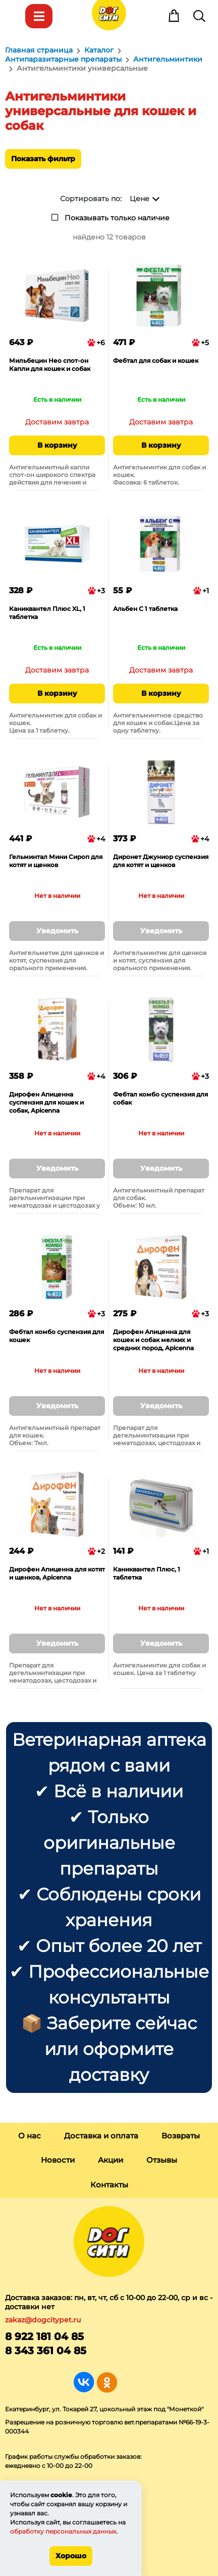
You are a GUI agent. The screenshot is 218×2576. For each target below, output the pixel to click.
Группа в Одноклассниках (106, 2382)
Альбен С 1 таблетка (145, 608)
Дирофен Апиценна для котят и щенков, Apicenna (57, 1573)
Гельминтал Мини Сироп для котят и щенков (55, 861)
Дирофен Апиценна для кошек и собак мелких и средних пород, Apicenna (153, 1340)
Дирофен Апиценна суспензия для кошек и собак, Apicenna (46, 1102)
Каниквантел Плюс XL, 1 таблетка (47, 613)
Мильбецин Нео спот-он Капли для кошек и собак (49, 364)
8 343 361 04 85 (45, 2351)
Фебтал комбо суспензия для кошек (56, 1336)
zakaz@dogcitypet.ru (43, 2319)
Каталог (38, 16)
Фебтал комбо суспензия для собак (160, 1098)
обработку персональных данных (63, 2531)
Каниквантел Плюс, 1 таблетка (146, 1573)
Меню (13, 16)
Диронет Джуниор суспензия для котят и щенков (160, 861)
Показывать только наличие (117, 217)
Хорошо (71, 2555)
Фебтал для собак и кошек (155, 360)
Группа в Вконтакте (84, 2382)
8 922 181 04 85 (44, 2336)
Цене (139, 198)
